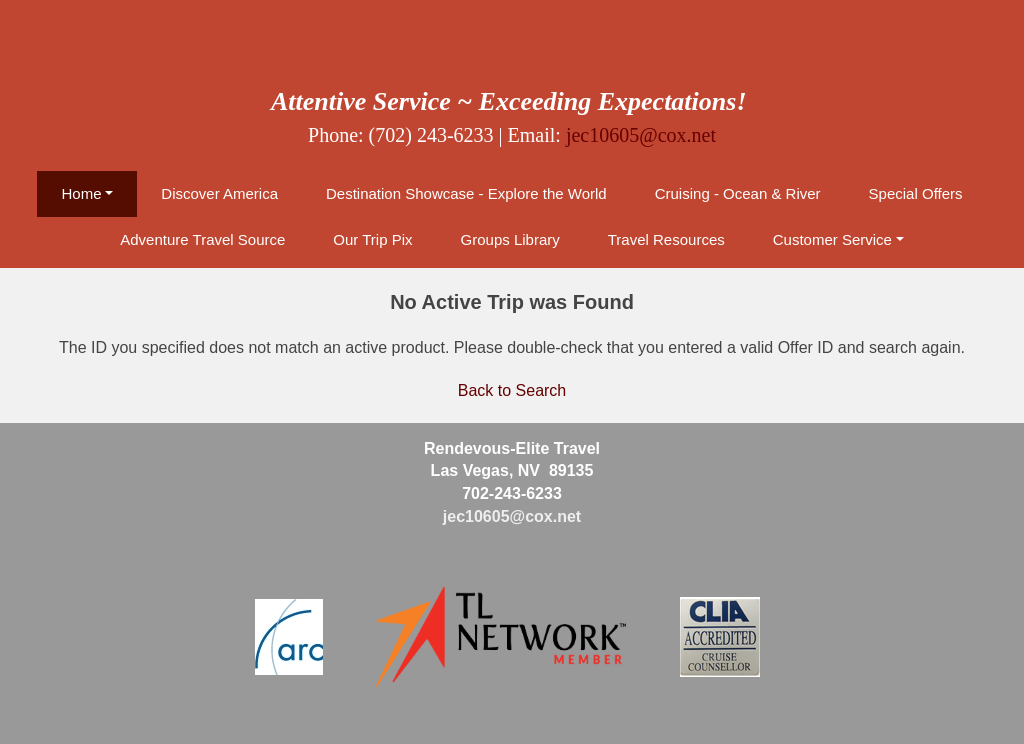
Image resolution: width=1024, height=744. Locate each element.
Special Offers (916, 193)
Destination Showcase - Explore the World (466, 193)
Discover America (219, 193)
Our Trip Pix (372, 239)
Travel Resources (666, 239)
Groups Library (510, 239)
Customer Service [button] (832, 239)
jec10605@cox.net (641, 135)
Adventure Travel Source (202, 239)
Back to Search (512, 390)
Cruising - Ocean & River (738, 193)
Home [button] (81, 193)
